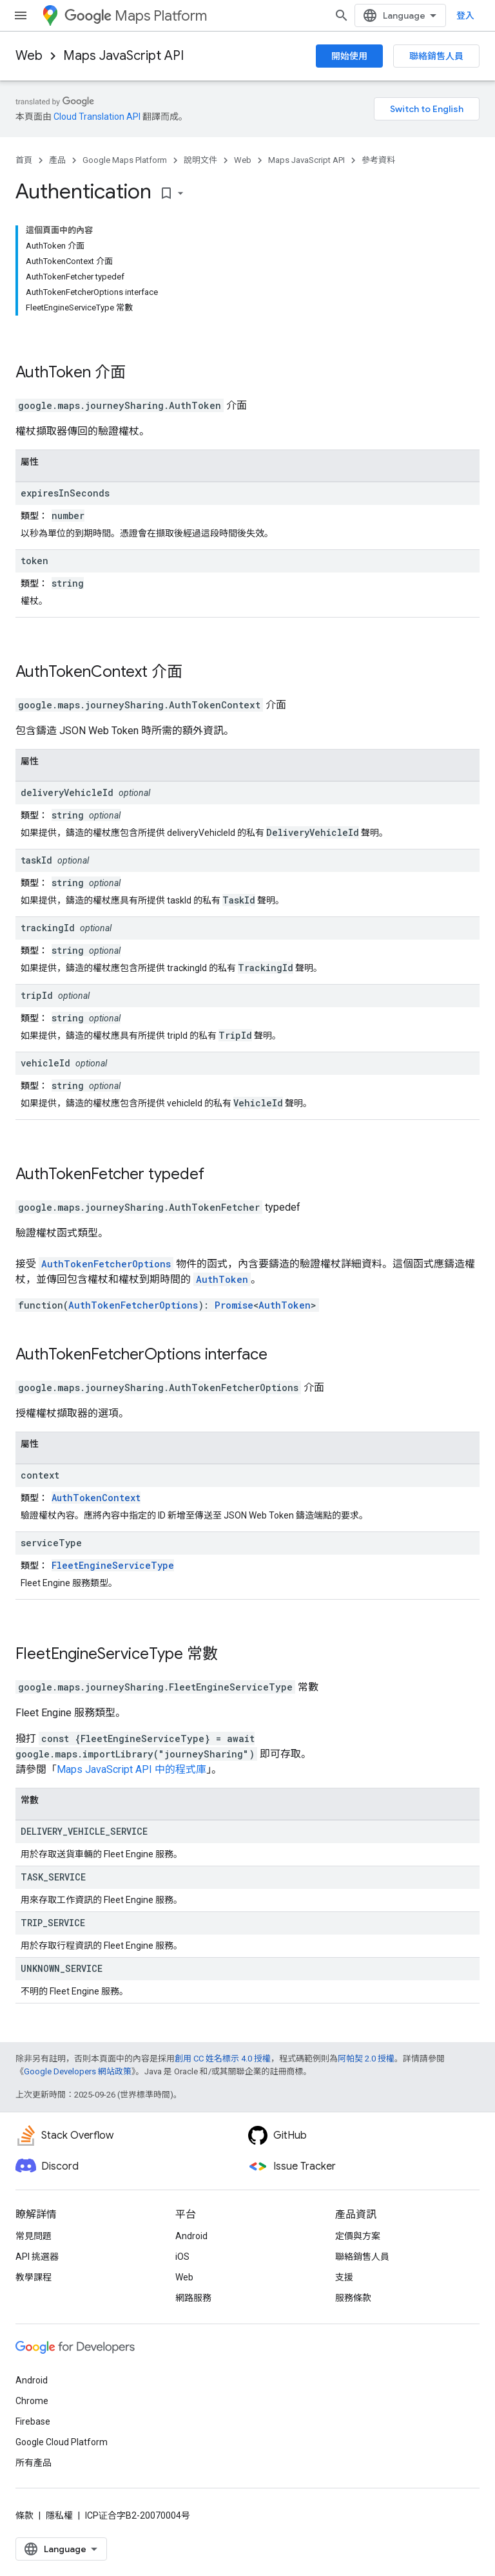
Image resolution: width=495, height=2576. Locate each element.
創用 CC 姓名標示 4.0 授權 (223, 2058)
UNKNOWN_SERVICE (61, 1968)
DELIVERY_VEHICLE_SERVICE (84, 1831)
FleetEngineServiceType (113, 1565)
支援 (344, 2277)
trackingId (48, 928)
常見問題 (33, 2236)
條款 (24, 2515)
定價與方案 (357, 2236)
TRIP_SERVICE (53, 1923)
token (34, 560)
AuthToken (53, 372)
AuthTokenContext (81, 671)
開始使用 (349, 56)
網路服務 (193, 2298)
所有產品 (33, 2463)
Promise (234, 1305)
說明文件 (200, 160)
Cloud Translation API (97, 116)
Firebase (32, 2421)
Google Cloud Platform (61, 2442)
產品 (57, 160)
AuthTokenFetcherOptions (106, 1264)
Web (29, 56)
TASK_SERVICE (53, 1877)
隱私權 (59, 2515)
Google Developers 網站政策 (77, 2071)
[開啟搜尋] (341, 15)
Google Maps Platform (124, 160)
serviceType (51, 1543)
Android (191, 2236)
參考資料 (378, 160)
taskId (36, 860)
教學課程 (33, 2277)
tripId (37, 995)
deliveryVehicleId (67, 792)
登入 (465, 15)
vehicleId (45, 1063)
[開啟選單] (21, 15)
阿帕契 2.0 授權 (366, 2058)
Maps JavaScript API (123, 56)
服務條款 (353, 2298)
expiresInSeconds (65, 493)
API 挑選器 (37, 2256)
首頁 (23, 160)
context (40, 1475)
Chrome (31, 2401)
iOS (182, 2256)
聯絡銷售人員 (436, 56)
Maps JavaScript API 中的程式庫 (131, 1769)
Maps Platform (135, 15)
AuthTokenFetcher (79, 1174)
